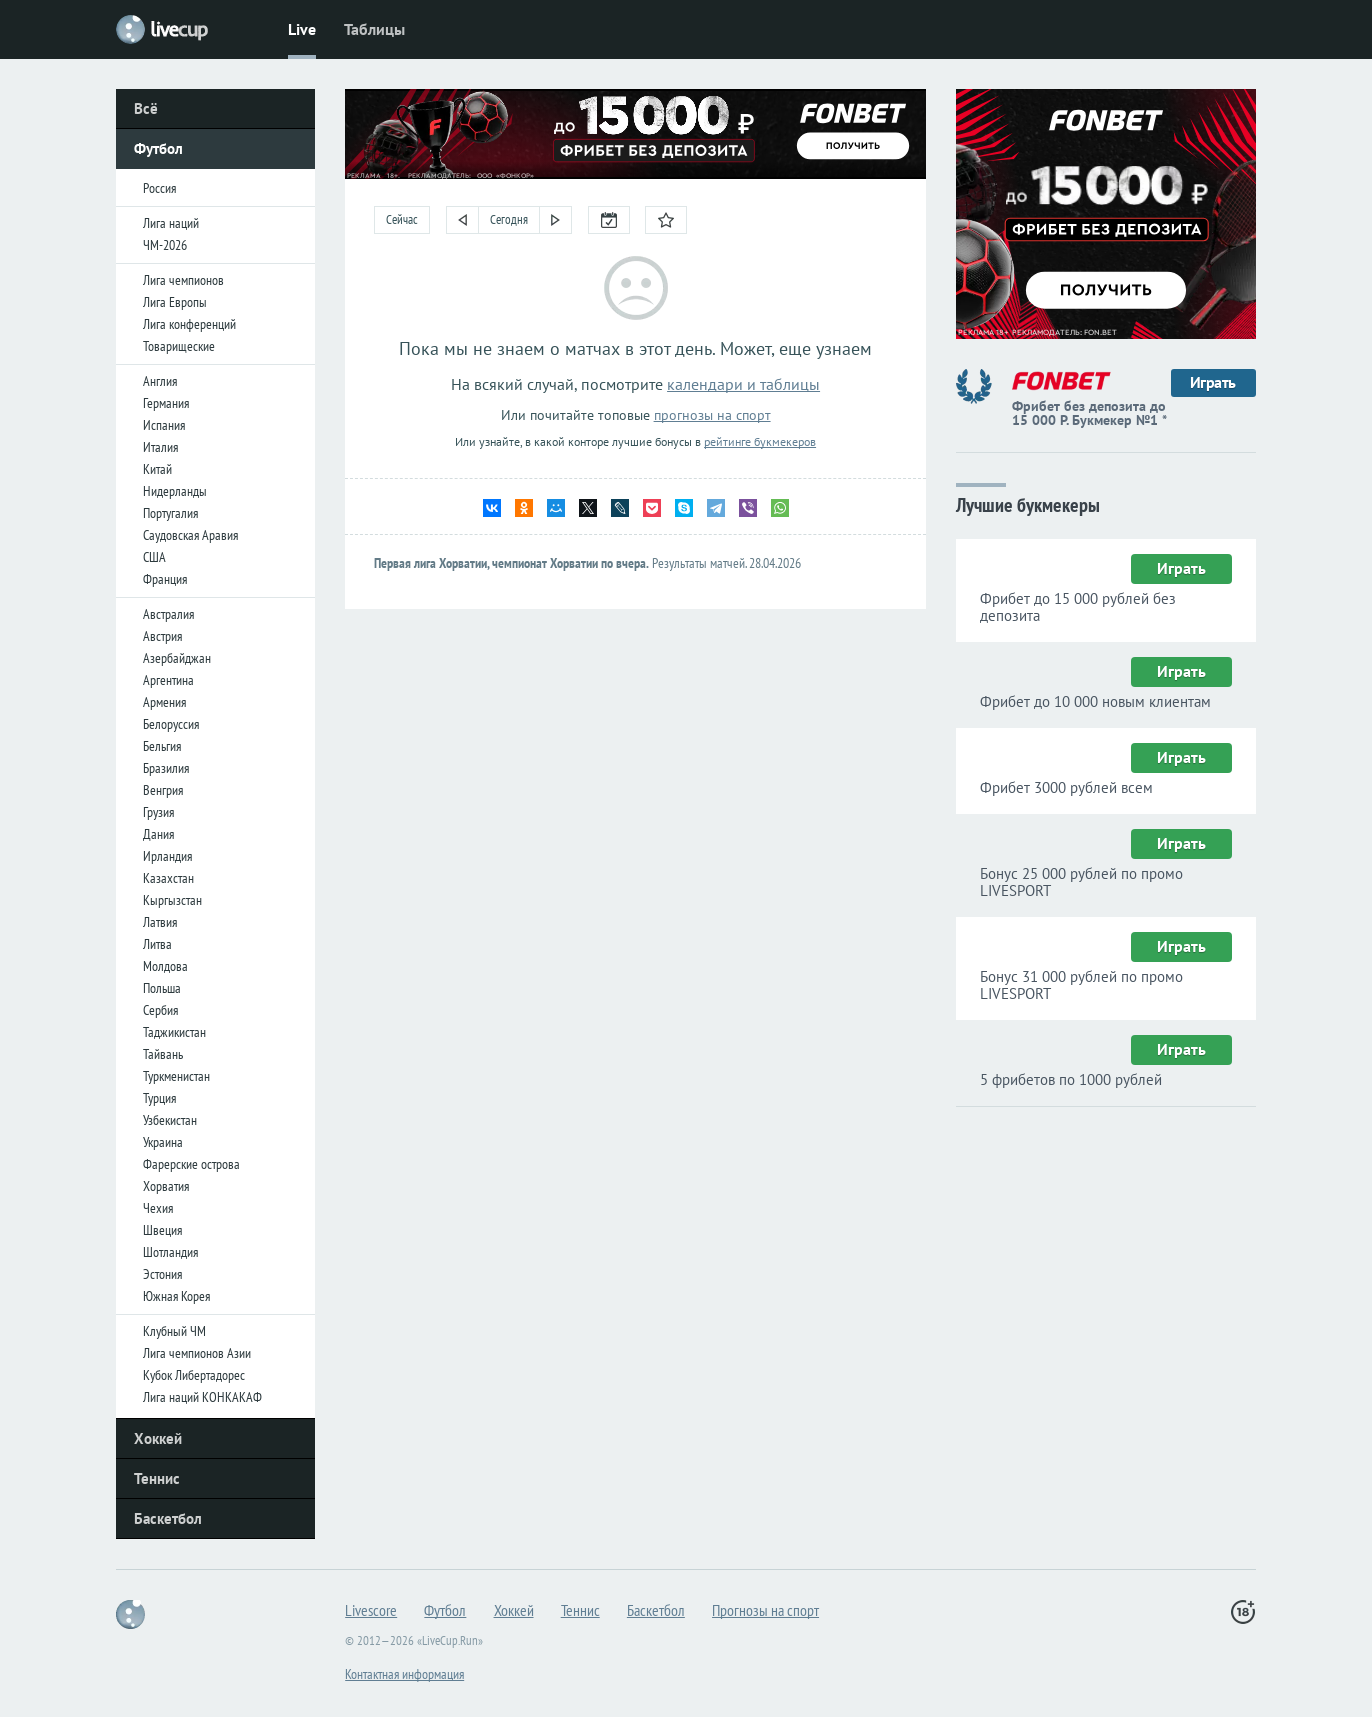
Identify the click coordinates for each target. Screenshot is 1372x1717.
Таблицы (374, 29)
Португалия (170, 513)
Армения (164, 702)
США (154, 557)
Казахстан (168, 878)
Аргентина (168, 680)
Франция (165, 579)
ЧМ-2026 (165, 245)
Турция (159, 1098)
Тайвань (163, 1054)
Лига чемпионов (183, 280)
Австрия (162, 636)
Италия (160, 447)
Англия (160, 381)
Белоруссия (171, 724)
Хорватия (166, 1186)
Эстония (162, 1274)
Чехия (158, 1208)
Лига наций (171, 223)
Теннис (157, 1478)
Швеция (162, 1230)
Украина (163, 1142)
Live (302, 29)
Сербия (160, 1010)
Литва (157, 944)
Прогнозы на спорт (765, 1610)
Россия (159, 188)
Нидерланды (175, 491)
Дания (158, 834)
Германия (166, 403)
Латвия (160, 922)
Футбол (158, 148)
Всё (146, 108)
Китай (157, 469)
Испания (164, 425)
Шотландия (170, 1252)
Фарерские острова (191, 1164)
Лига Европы (175, 302)
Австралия (168, 614)
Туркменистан (176, 1076)
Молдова (165, 966)
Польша (162, 988)
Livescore (371, 1610)
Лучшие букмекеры (1028, 503)
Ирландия (167, 856)
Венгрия (163, 790)
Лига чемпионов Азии (197, 1353)
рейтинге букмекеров (760, 441)
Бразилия (166, 768)
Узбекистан (170, 1120)
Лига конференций (189, 324)
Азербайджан (177, 658)
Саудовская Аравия (190, 535)
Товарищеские (179, 346)
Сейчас (402, 219)
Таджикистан (174, 1032)
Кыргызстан (172, 900)
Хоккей (158, 1438)
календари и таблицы (743, 384)
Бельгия (162, 746)
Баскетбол (168, 1518)
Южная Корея (176, 1296)
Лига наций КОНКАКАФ (202, 1397)
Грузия (158, 812)
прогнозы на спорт (712, 415)
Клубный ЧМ (174, 1331)
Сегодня (509, 219)
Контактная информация (404, 1674)
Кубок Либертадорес (194, 1375)
